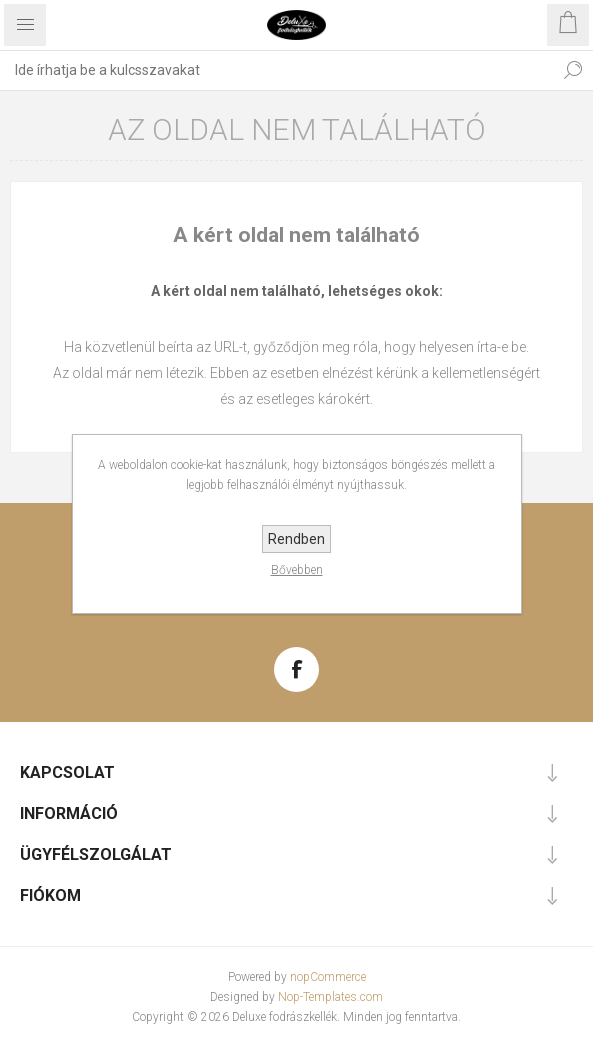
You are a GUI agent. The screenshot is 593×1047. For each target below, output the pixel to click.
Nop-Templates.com (330, 997)
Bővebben (297, 570)
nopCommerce (328, 977)
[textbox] (276, 70)
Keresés (573, 70)
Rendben (296, 539)
